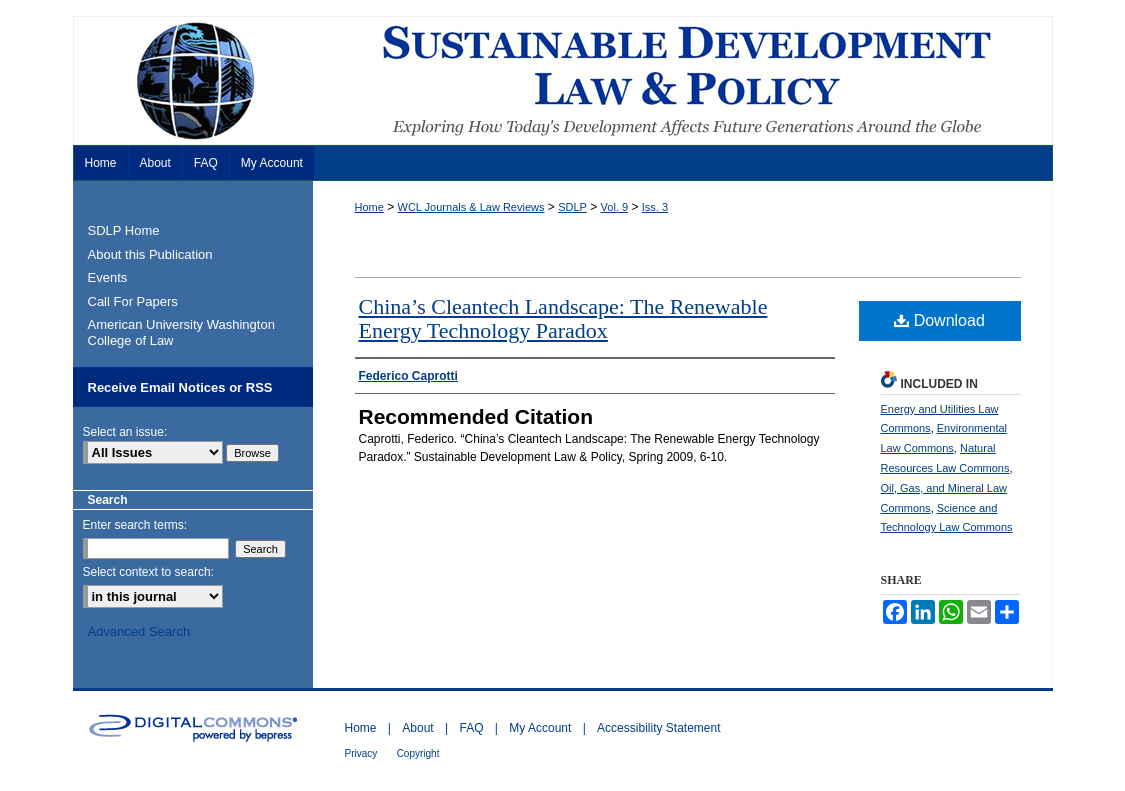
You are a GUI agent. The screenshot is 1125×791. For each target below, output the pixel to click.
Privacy (361, 753)
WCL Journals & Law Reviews (471, 207)
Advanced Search (139, 631)
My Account (540, 728)
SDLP (572, 207)
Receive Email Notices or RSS (180, 387)
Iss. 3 (655, 207)
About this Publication (150, 254)
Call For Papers (133, 301)
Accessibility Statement (658, 728)
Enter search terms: (135, 525)
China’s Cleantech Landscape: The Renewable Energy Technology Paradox (563, 318)
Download (939, 320)
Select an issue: (125, 432)
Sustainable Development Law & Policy (563, 80)
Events (108, 277)
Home (369, 207)
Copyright (418, 753)
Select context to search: (148, 572)
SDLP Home (124, 230)
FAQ (471, 728)
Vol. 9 (615, 207)
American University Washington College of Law (181, 332)
